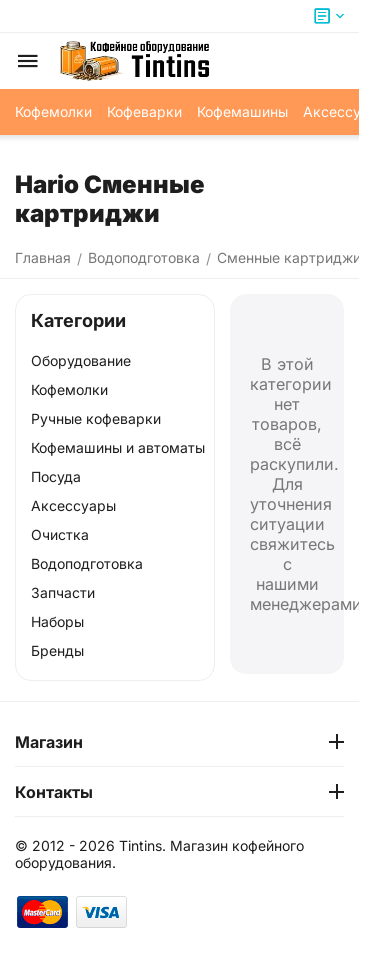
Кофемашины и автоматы (118, 447)
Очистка (60, 534)
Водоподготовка (87, 563)
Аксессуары (73, 505)
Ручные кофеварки (96, 418)
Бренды (57, 650)
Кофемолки (69, 389)
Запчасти (63, 592)
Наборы (57, 621)
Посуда (56, 476)
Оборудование (81, 360)
